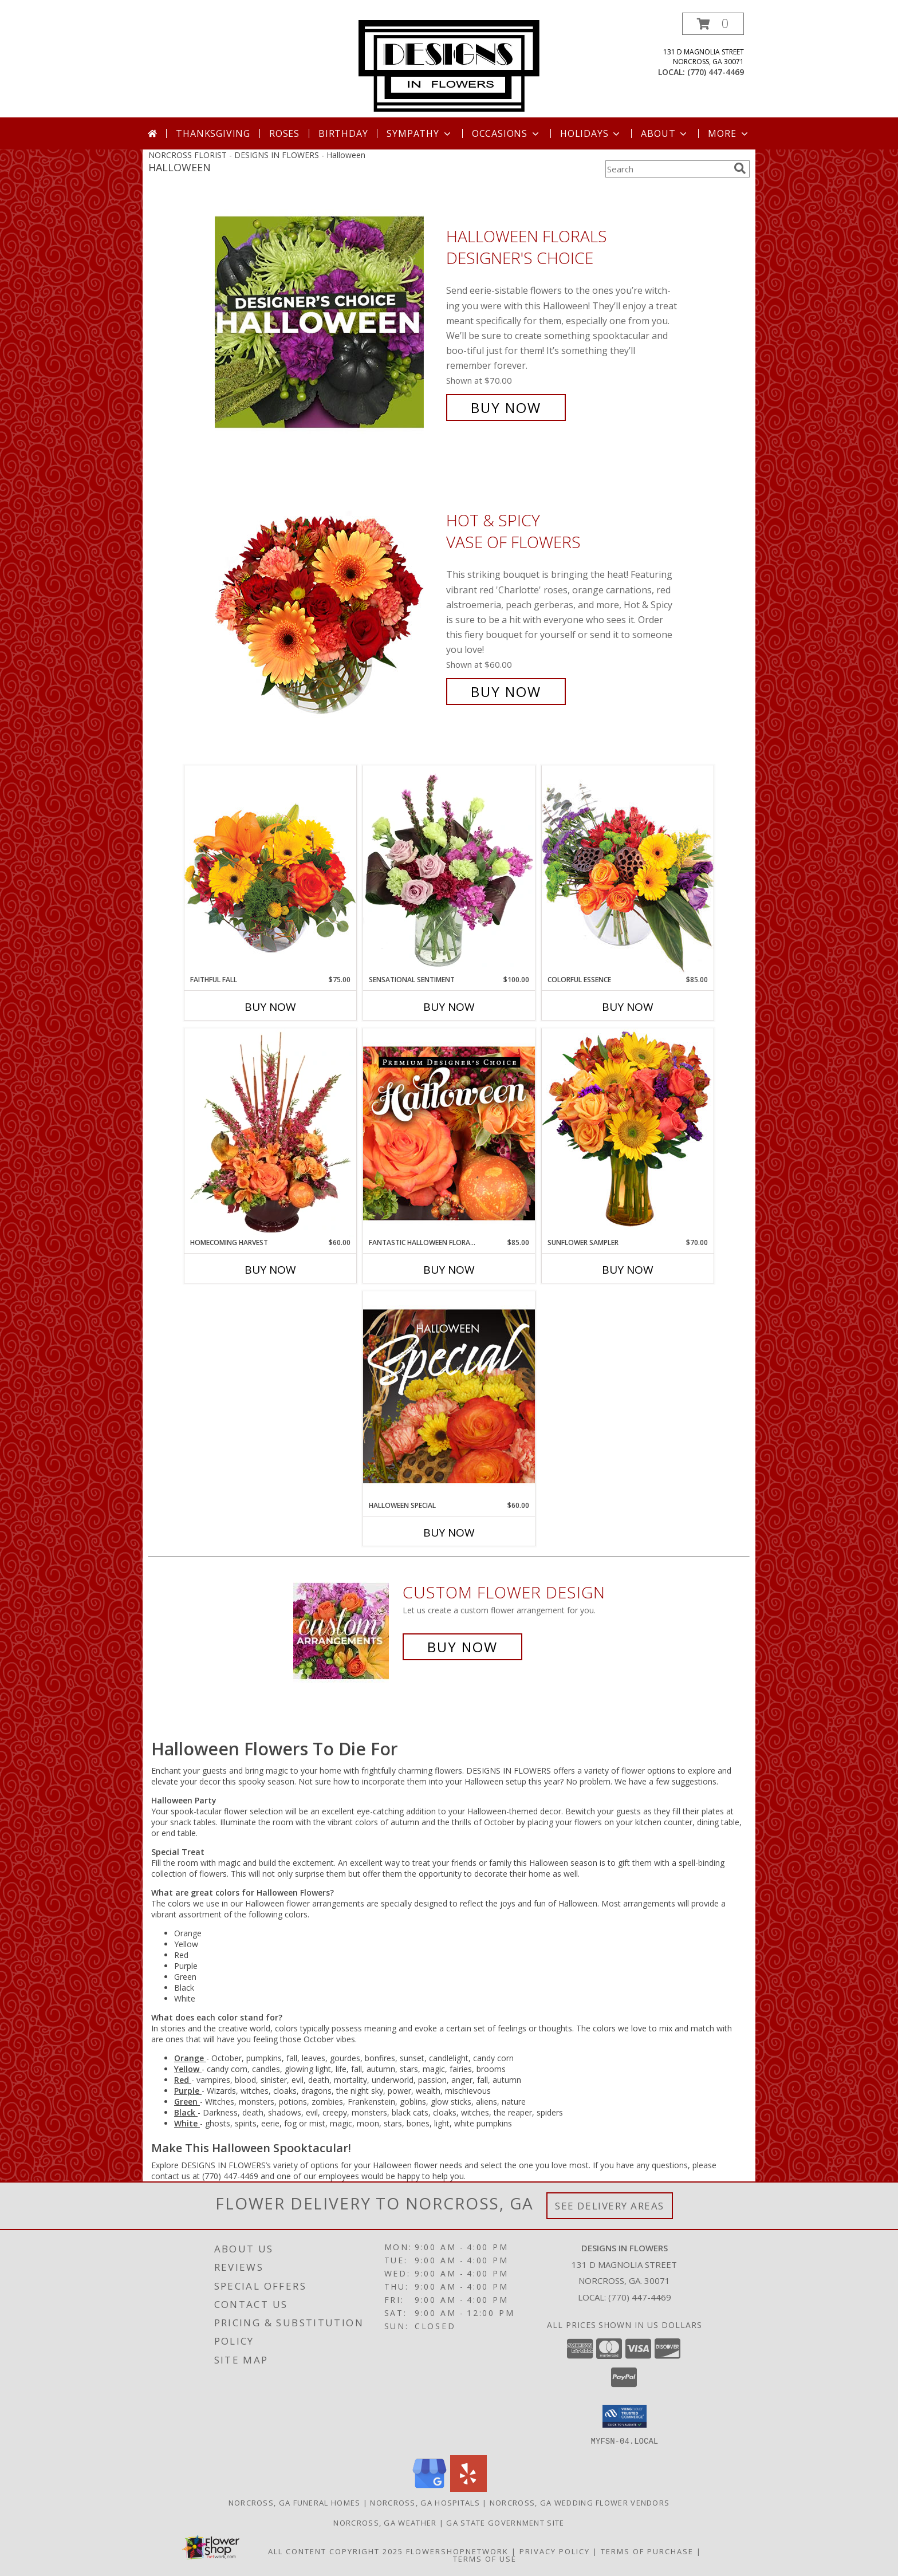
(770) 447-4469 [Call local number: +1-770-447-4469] (715, 71)
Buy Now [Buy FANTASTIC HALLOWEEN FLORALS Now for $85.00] (449, 1269)
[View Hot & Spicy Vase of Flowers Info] (327, 606)
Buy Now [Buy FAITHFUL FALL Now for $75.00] (270, 1006)
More (729, 133)
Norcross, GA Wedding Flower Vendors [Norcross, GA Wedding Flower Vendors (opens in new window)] (580, 2502)
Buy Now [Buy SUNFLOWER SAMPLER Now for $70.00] (627, 1269)
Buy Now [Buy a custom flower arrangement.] (462, 1646)
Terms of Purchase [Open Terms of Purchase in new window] (647, 2551)
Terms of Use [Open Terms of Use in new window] (485, 2558)
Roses (284, 133)
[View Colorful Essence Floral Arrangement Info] (628, 870)
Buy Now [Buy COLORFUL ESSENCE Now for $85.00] (627, 1006)
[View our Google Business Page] (429, 2488)
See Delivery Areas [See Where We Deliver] (609, 2205)
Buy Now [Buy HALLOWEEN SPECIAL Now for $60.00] (449, 1532)
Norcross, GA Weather (384, 2522)
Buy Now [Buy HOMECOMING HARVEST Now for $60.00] (270, 1269)
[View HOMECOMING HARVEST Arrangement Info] (270, 1133)
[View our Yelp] (468, 2488)
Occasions (506, 133)
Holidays (591, 133)
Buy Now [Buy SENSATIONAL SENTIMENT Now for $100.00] (449, 1006)
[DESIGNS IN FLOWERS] (449, 65)
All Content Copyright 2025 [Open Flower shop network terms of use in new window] (335, 2551)
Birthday (343, 133)
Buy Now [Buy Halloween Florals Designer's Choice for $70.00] (506, 407)
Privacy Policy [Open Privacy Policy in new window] (554, 2551)
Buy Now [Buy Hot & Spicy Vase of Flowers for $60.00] (506, 691)
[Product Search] (667, 169)
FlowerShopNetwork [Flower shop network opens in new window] (457, 2551)
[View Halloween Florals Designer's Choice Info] (327, 322)
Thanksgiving (213, 133)
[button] (713, 24)
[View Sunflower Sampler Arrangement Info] (628, 1132)
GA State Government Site (505, 2522)
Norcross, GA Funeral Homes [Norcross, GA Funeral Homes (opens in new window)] (295, 2502)
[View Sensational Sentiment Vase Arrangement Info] (449, 870)
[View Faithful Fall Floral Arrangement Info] (270, 870)
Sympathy (419, 133)
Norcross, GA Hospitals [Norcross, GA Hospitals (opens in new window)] (425, 2502)
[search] (740, 168)
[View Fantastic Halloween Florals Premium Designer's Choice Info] (449, 1133)
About (665, 133)
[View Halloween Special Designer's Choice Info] (449, 1395)
